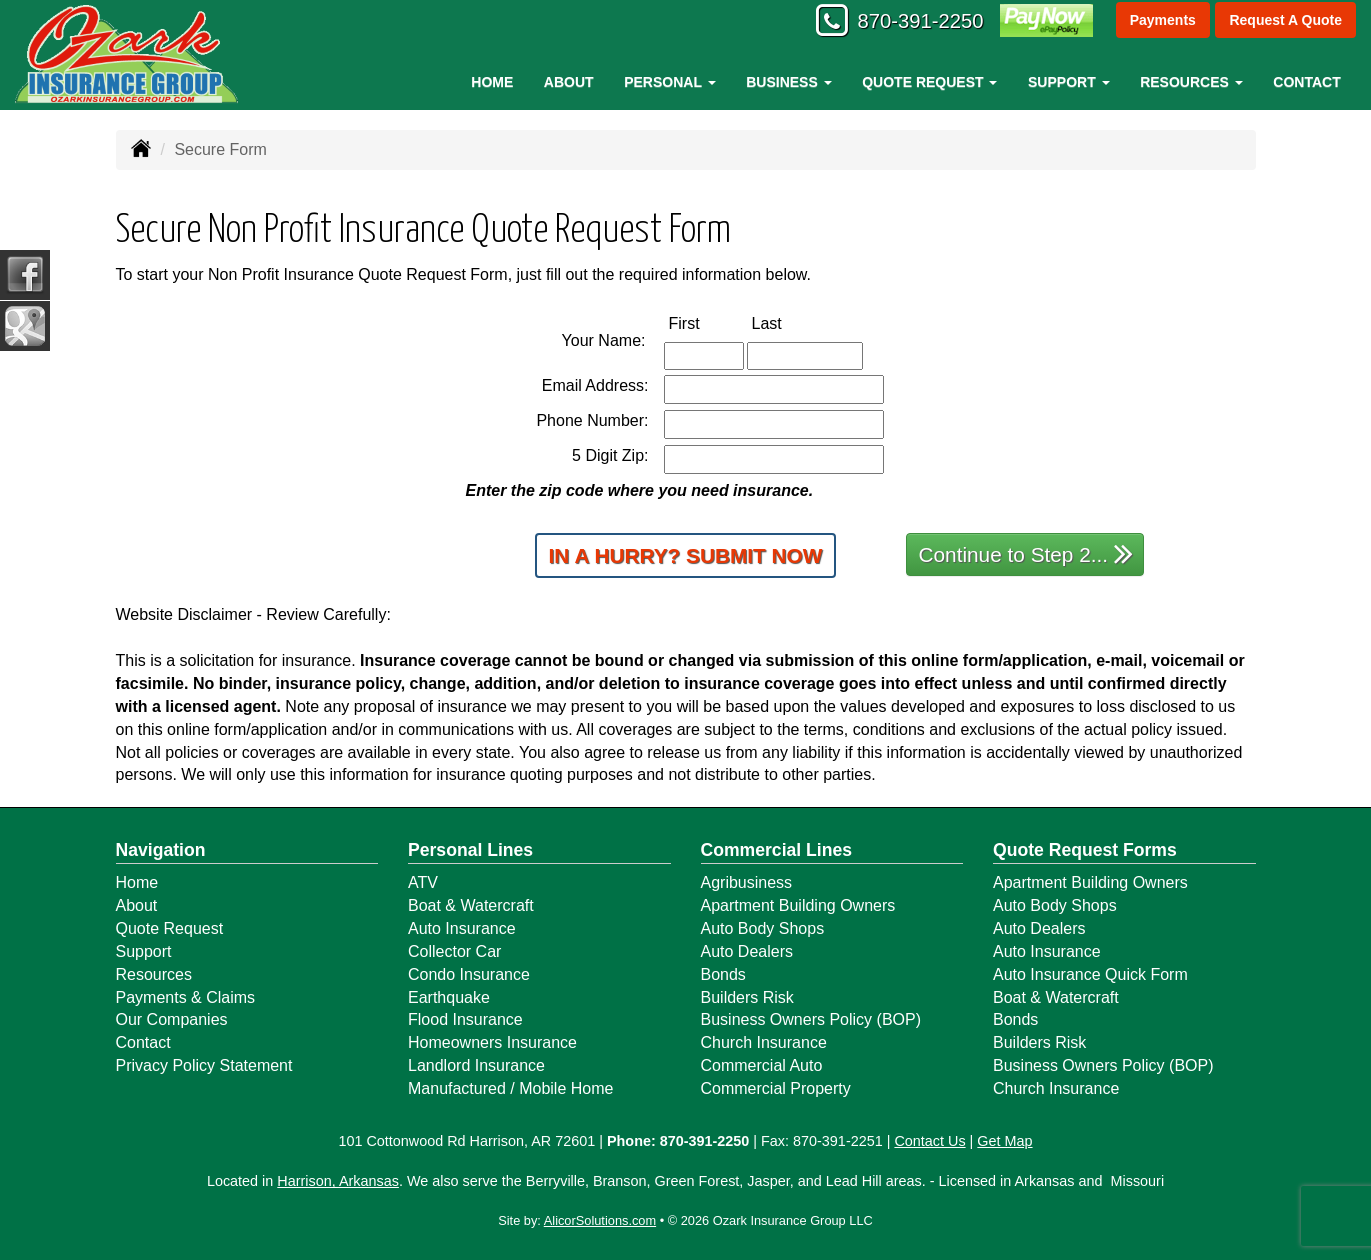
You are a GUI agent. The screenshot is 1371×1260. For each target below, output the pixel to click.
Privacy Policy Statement (204, 1065)
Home (492, 82)
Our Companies (172, 1019)
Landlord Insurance (476, 1065)
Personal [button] (669, 82)
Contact (1306, 82)
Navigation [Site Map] (161, 850)
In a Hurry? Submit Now (686, 555)
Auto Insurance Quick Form (1090, 974)
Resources (154, 974)
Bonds (723, 974)
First (705, 322)
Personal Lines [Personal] (470, 850)
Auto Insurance (462, 928)
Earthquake (449, 997)
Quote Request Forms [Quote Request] (1085, 850)
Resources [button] (1191, 82)
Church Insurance (764, 1042)
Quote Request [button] (929, 82)
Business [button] (788, 82)
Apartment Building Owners (798, 905)
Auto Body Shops (763, 928)
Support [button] (1069, 82)
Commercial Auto (762, 1065)
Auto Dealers (747, 951)
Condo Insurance (469, 974)
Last (788, 322)
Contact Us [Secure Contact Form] (929, 1141)
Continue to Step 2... (1026, 553)
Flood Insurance (465, 1019)
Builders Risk (747, 997)
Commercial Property (776, 1088)
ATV (423, 882)
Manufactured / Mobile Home (510, 1088)
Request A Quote (1285, 22)
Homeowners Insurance (492, 1042)
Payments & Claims (186, 997)
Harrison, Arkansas (338, 1181)
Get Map (1004, 1141)
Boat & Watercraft (471, 905)
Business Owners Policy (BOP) (811, 1019)
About (569, 82)
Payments (1162, 22)
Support (144, 951)
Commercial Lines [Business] (777, 850)
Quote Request (170, 928)
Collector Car (454, 951)
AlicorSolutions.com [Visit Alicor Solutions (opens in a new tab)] (600, 1220)
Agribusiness (747, 882)
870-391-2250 (908, 22)
